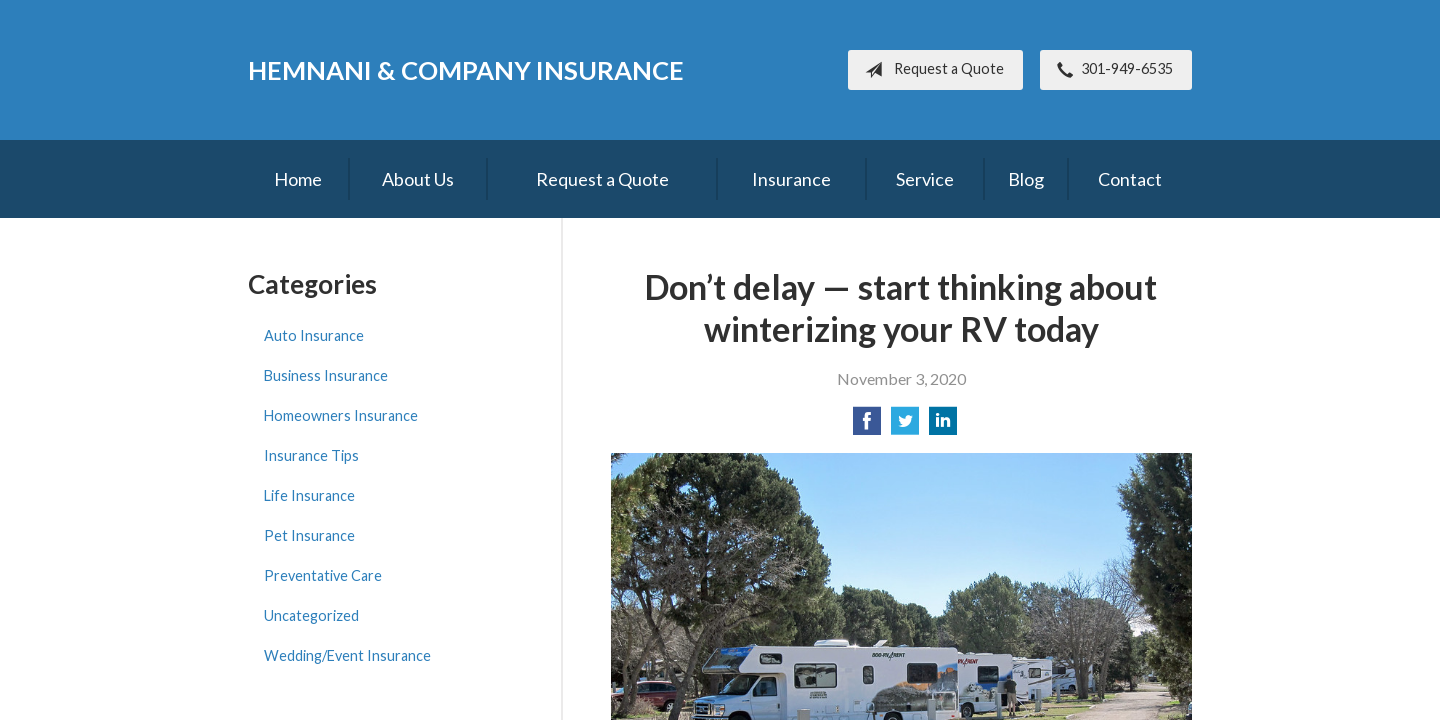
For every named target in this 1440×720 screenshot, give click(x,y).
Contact (1130, 179)
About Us (418, 179)
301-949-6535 (1111, 70)
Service (925, 179)
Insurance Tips (311, 455)
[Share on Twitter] (905, 426)
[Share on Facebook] (867, 426)
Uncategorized (311, 615)
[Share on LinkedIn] (943, 426)
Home (298, 179)
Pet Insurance (309, 535)
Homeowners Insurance (341, 415)
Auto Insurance (314, 335)
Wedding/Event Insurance (347, 655)
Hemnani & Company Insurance (466, 70)
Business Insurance (326, 375)
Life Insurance (309, 495)
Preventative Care (323, 575)
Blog (1026, 179)
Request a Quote (930, 70)
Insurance (791, 179)
